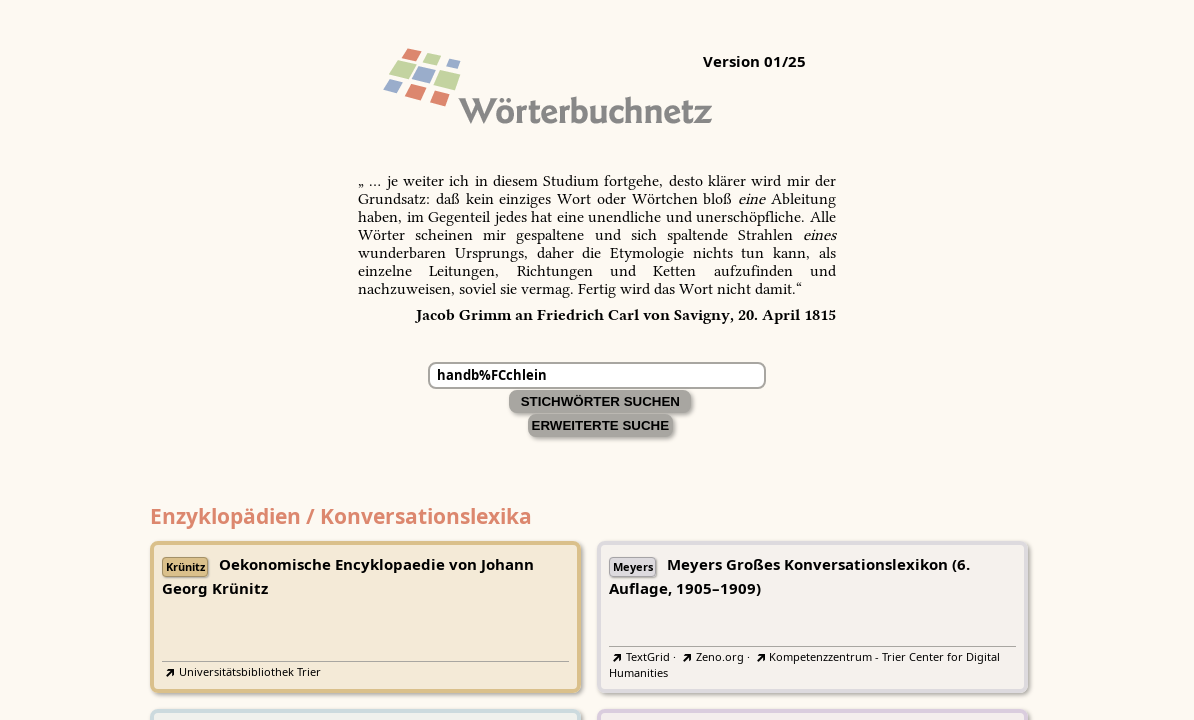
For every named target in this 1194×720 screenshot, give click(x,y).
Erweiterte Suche (601, 425)
